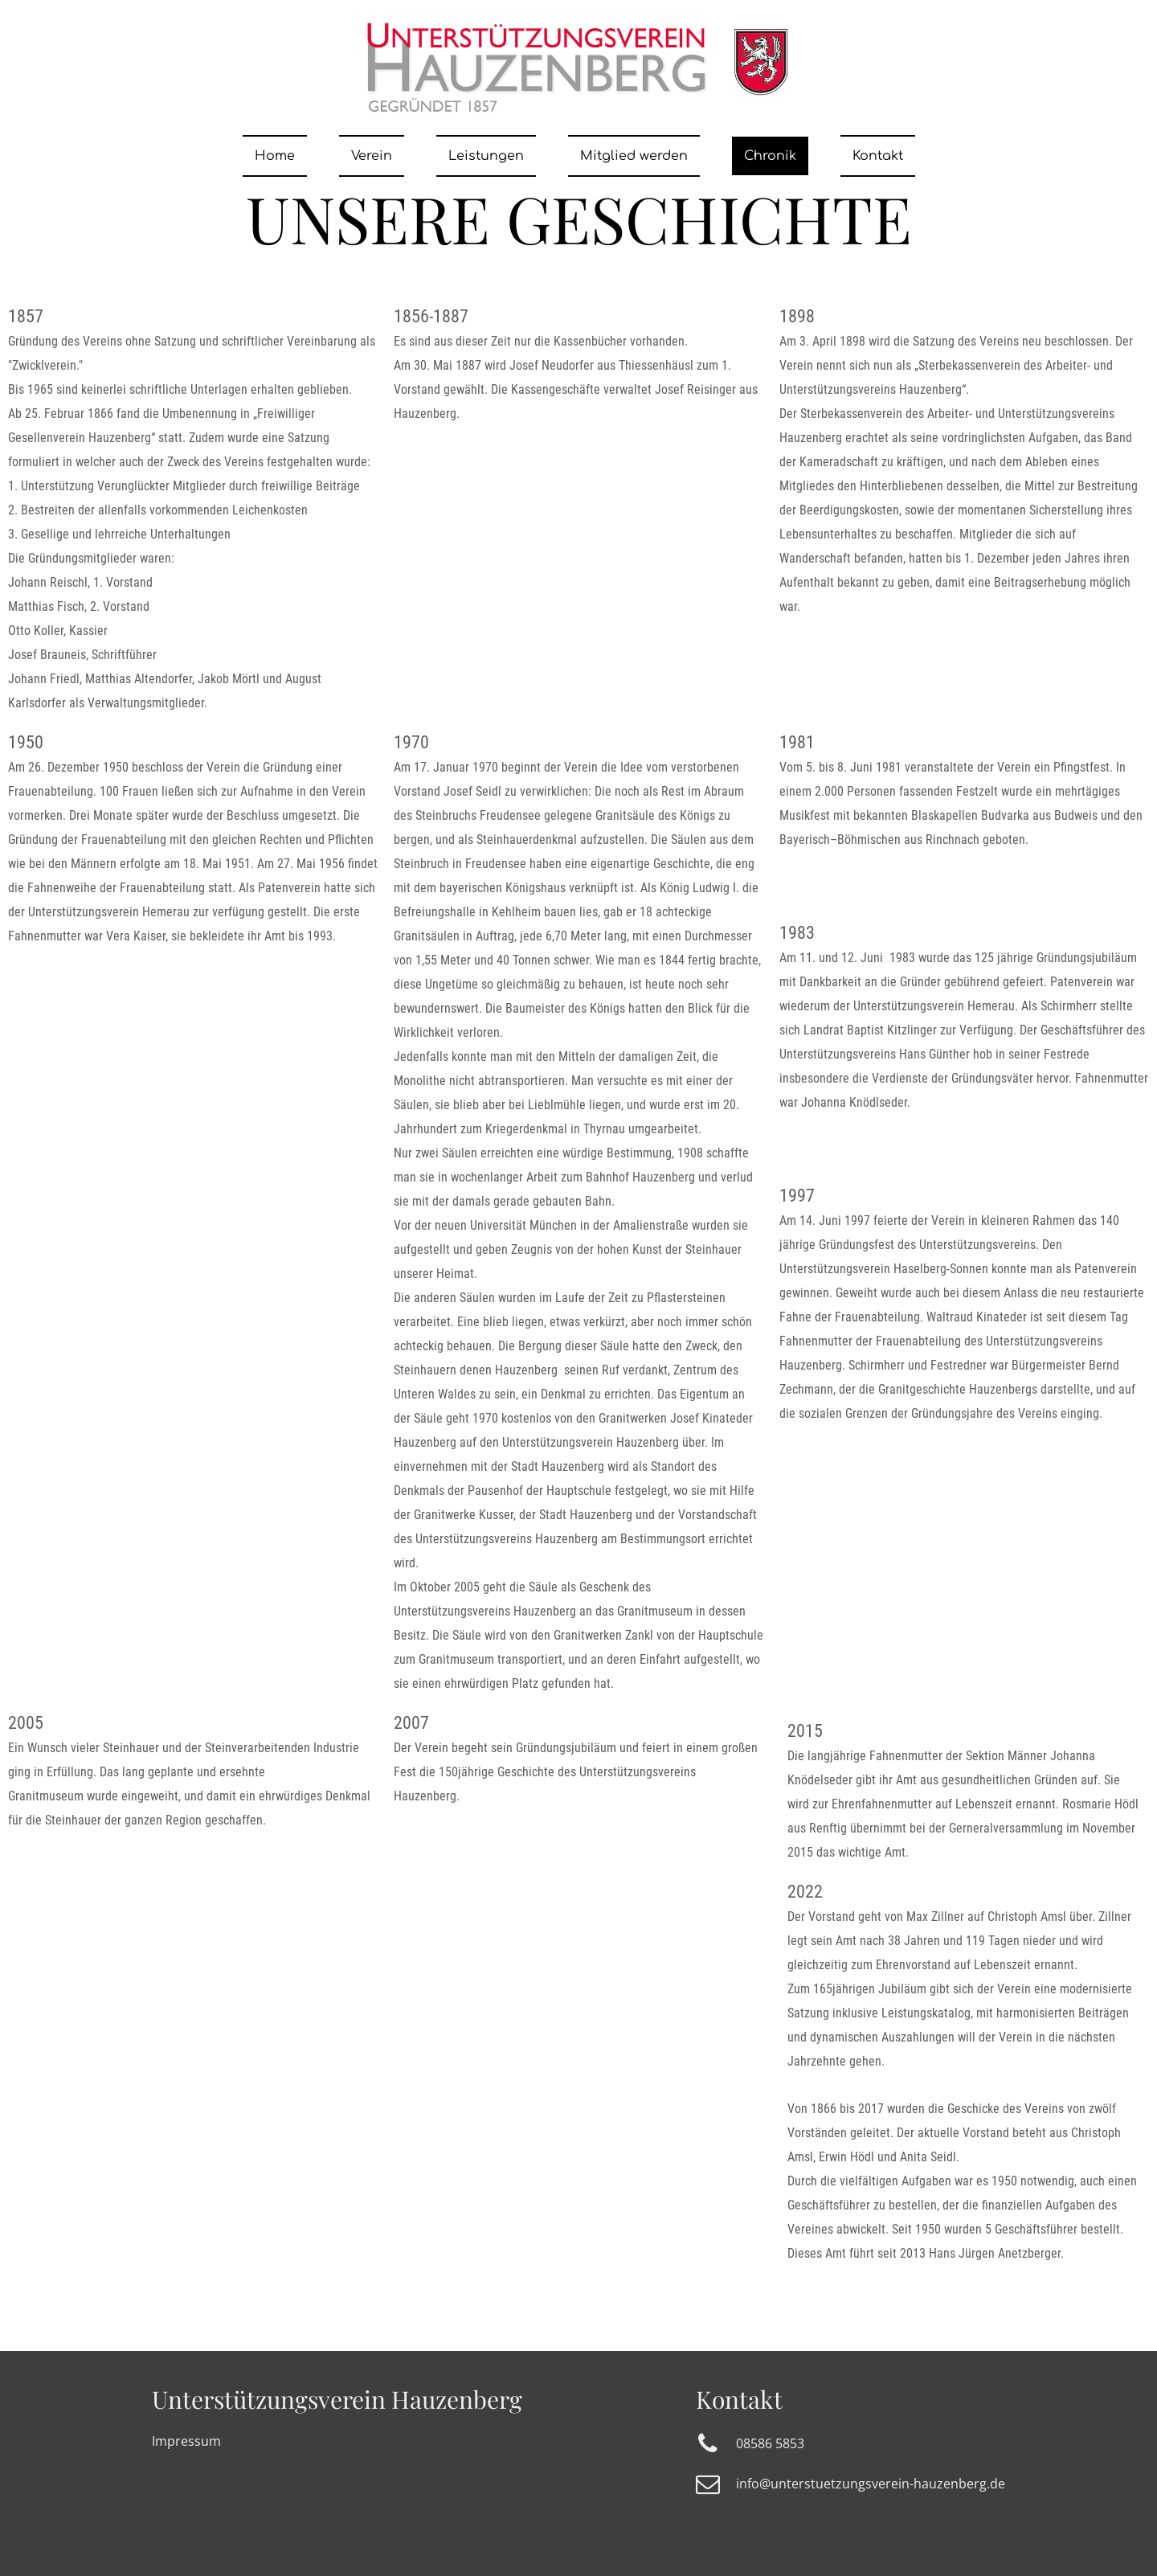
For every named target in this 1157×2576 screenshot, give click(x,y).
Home (275, 156)
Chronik (770, 156)
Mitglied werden (634, 156)
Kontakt (877, 156)
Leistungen (486, 156)
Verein (371, 156)
